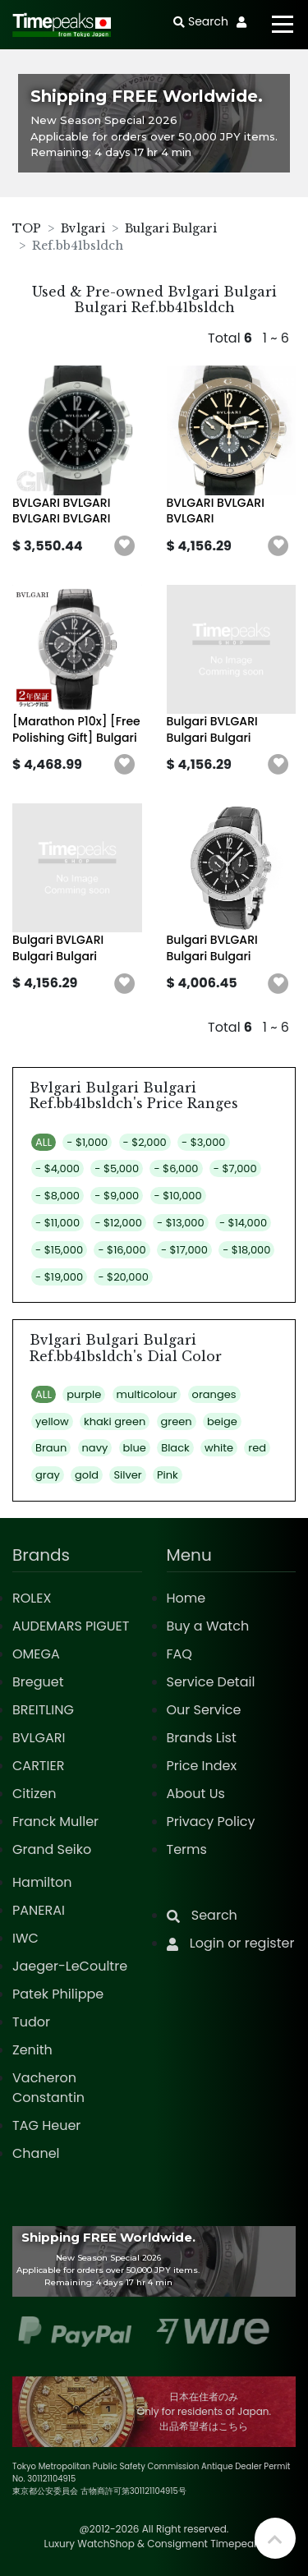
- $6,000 (176, 1168)
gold (87, 1475)
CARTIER (38, 1765)
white (219, 1448)
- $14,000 (243, 1222)
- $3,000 (203, 1142)
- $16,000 (121, 1250)
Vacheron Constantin (48, 2087)
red (257, 1448)
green (176, 1421)
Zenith (32, 2049)
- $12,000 (117, 1222)
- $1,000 (87, 1142)
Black (175, 1448)
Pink (167, 1475)
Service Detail (211, 1681)
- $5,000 (116, 1168)
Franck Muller (55, 1821)
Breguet (38, 1681)
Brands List (202, 1737)
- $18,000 (246, 1250)
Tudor (31, 2021)
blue (134, 1448)
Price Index (202, 1765)
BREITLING (43, 1709)
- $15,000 (59, 1250)
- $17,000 (184, 1250)
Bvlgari (83, 228)
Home (186, 1598)
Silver (127, 1475)
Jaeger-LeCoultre (69, 1966)
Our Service (204, 1709)
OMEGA (36, 1653)
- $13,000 (181, 1222)
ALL (43, 1142)
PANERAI (38, 1910)
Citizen (34, 1793)
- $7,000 (235, 1168)
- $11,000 (57, 1222)
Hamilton (42, 1882)
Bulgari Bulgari (171, 228)
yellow (52, 1421)
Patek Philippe (57, 1994)
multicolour (147, 1394)
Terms (187, 1849)
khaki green (114, 1421)
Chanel (36, 2153)
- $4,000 (57, 1168)
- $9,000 (116, 1195)
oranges (214, 1394)
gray (47, 1475)
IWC (25, 1938)
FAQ (179, 1653)
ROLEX (31, 1598)
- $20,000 (123, 1277)
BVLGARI (38, 1737)
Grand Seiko (51, 1849)
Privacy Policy (211, 1821)
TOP (26, 228)
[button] (125, 546)
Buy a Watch (208, 1626)
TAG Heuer (46, 2125)
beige (222, 1421)
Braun (51, 1448)
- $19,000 (59, 1277)
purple (84, 1394)
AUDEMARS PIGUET (70, 1626)
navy (95, 1448)
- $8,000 (57, 1195)
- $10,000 (178, 1195)
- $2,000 (145, 1142)
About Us (196, 1793)
